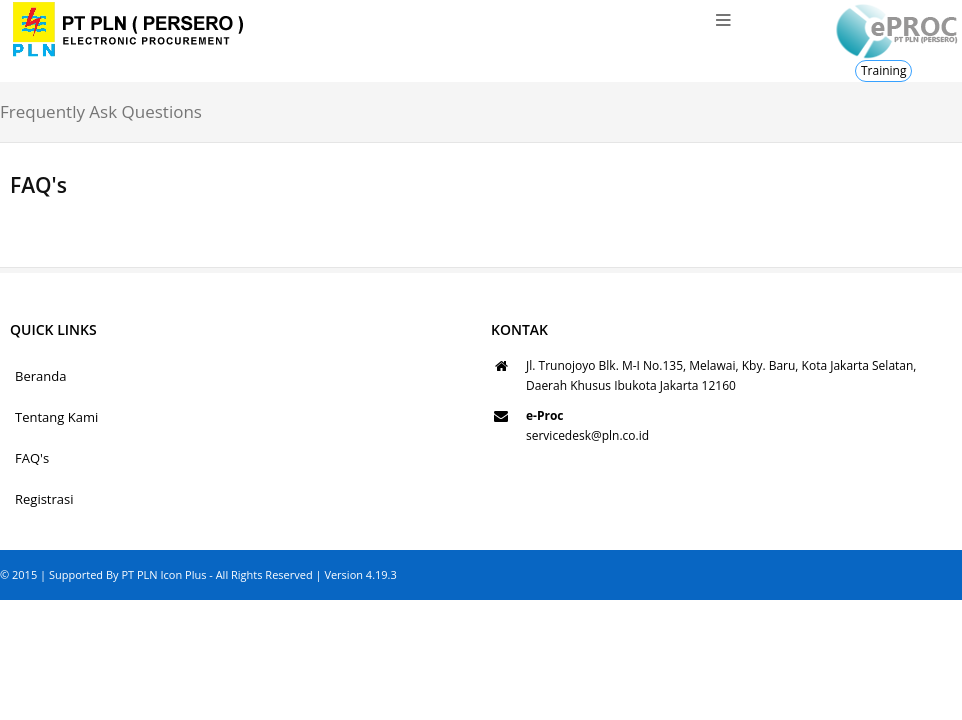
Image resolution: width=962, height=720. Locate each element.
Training (883, 70)
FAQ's (32, 458)
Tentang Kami (56, 417)
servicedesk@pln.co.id (587, 435)
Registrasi (44, 499)
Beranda (40, 376)
